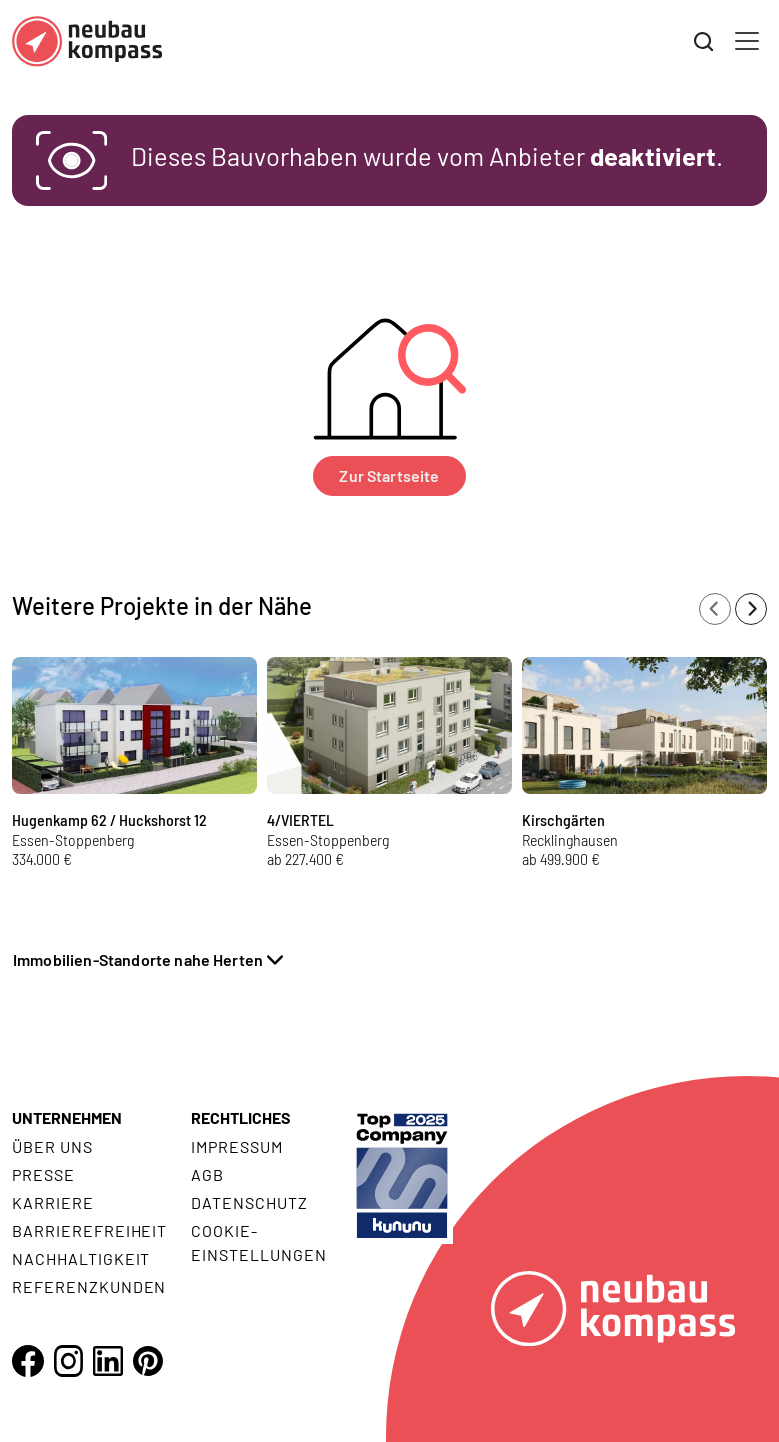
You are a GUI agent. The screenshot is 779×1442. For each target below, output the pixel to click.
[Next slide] (751, 609)
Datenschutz (249, 1202)
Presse (43, 1174)
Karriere (53, 1202)
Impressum (237, 1146)
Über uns (52, 1146)
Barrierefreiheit (89, 1230)
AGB (207, 1174)
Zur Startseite (389, 475)
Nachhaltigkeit (81, 1258)
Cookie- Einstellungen (258, 1242)
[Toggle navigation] (747, 41)
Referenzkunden (89, 1286)
